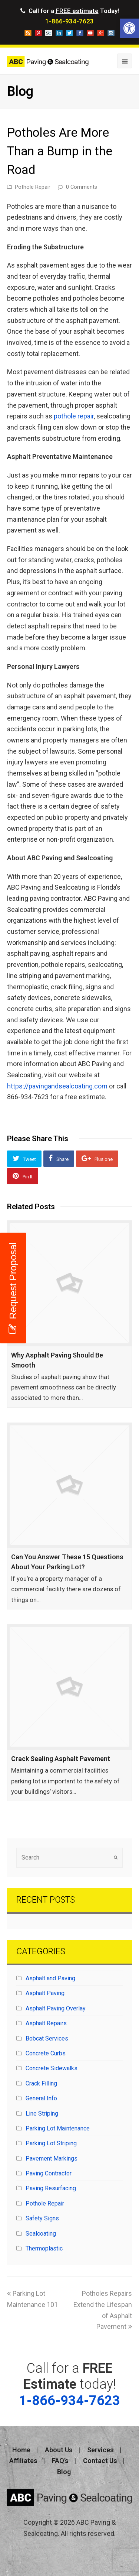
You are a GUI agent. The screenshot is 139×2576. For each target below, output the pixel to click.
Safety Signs (42, 2218)
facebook (79, 33)
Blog (64, 2472)
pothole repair (74, 416)
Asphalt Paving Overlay (56, 2008)
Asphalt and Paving (50, 1978)
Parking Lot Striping (51, 2143)
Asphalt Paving (45, 1993)
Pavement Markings (51, 2158)
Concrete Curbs (46, 2053)
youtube (90, 33)
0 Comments (81, 187)
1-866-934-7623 (69, 21)
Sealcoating (41, 2233)
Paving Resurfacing (51, 2188)
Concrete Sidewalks (51, 2068)
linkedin (59, 33)
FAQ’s (60, 2461)
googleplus (100, 33)
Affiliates (23, 2461)
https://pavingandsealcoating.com (57, 1086)
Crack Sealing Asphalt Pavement (60, 1759)
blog (28, 33)
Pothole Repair (32, 187)
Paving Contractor (49, 2173)
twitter (69, 33)
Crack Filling (41, 2083)
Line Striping (42, 2113)
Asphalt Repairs (46, 2023)
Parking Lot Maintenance (58, 2128)
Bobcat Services (47, 2038)
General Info (41, 2098)
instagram (111, 33)
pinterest (38, 33)
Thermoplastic (44, 2248)
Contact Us (100, 2461)
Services (100, 2450)
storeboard (48, 33)
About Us (59, 2450)
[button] (129, 28)
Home (21, 2450)
